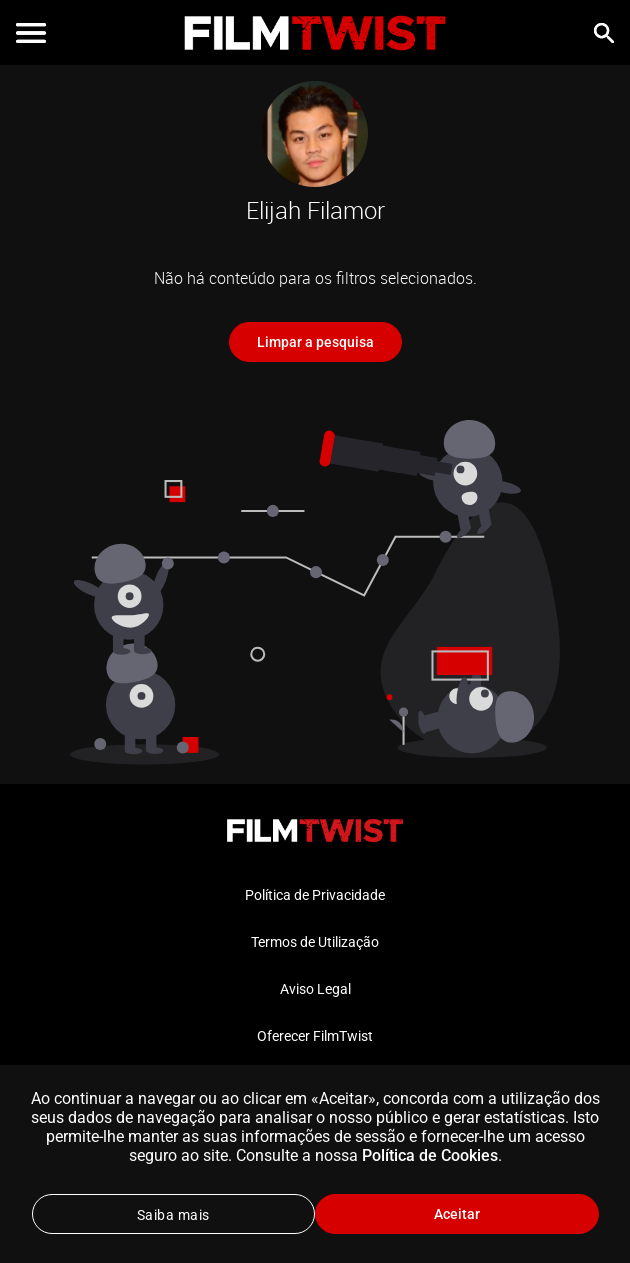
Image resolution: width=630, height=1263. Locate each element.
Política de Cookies (430, 1155)
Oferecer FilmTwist (315, 1036)
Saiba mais (173, 1215)
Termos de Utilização (315, 942)
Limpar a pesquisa (315, 342)
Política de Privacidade (315, 895)
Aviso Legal (315, 989)
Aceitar (457, 1214)
